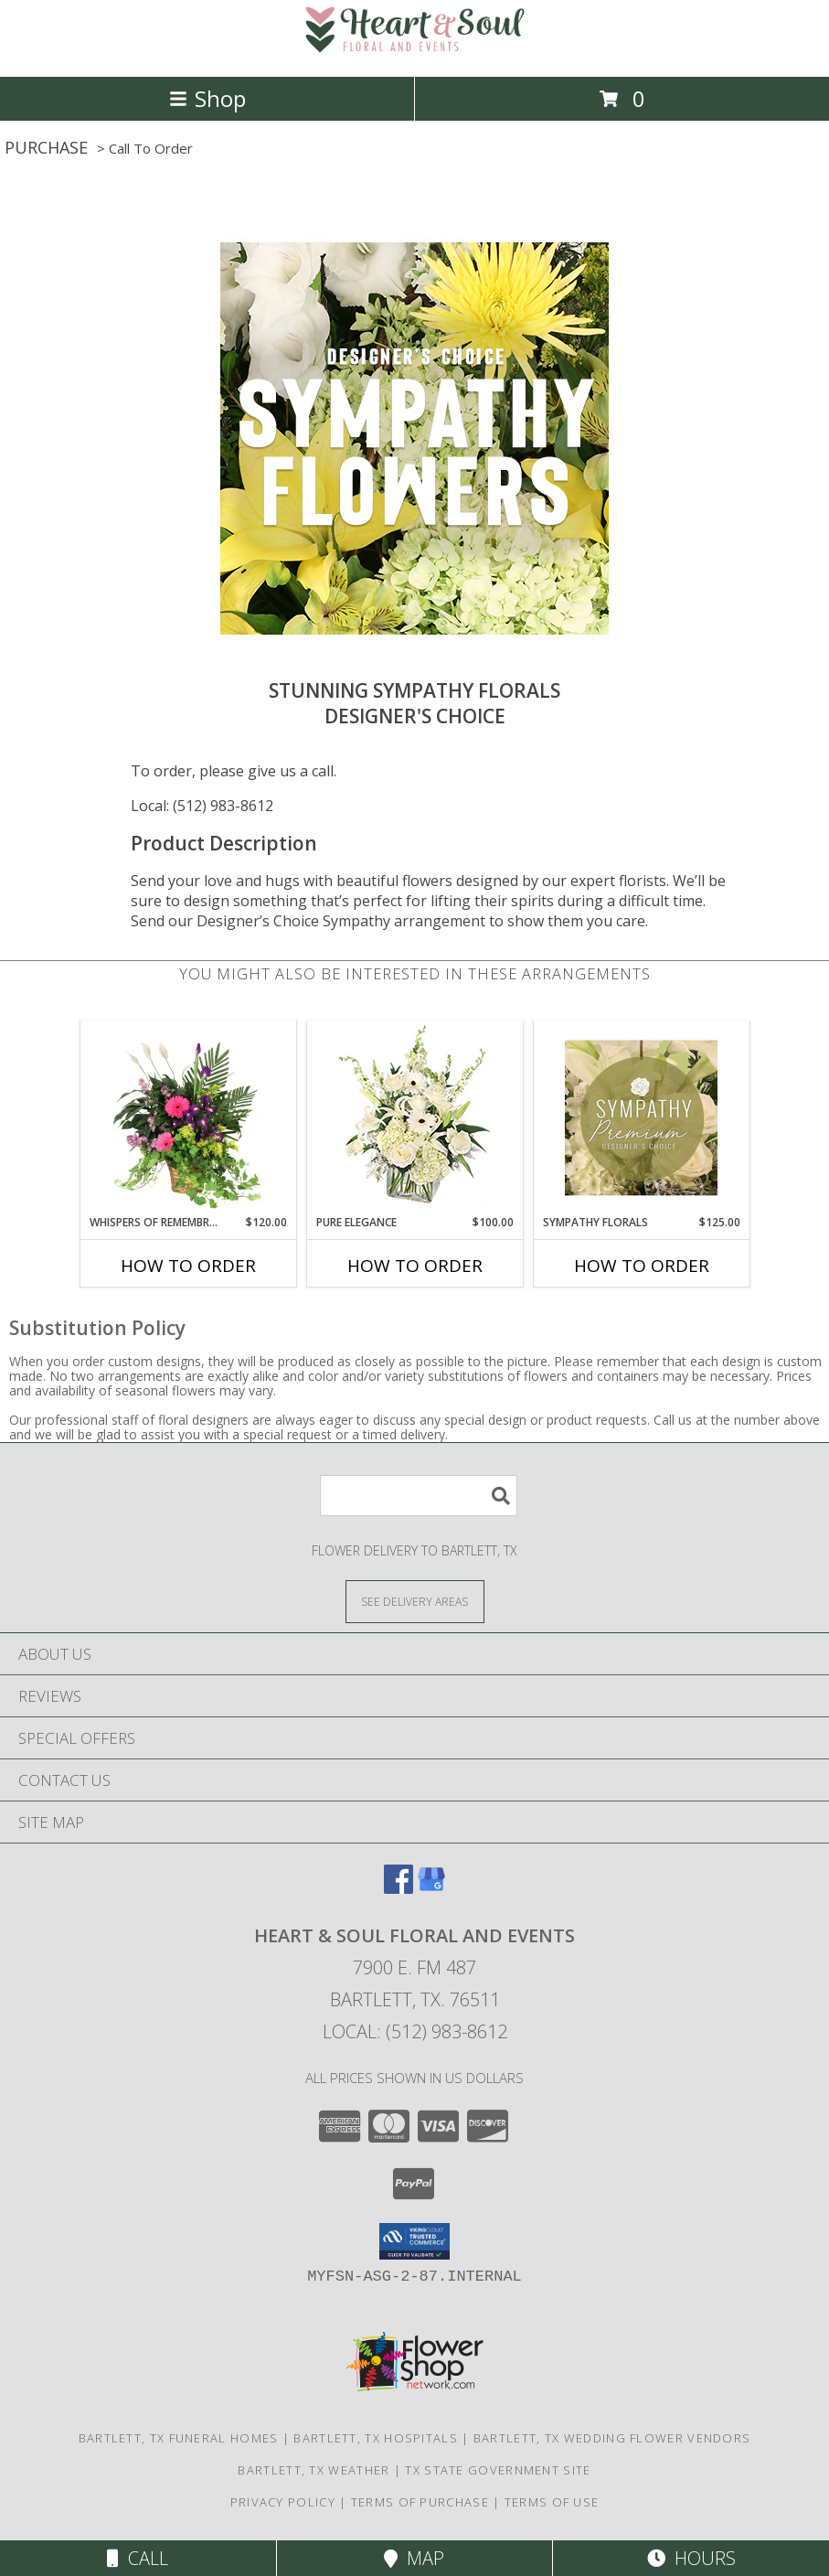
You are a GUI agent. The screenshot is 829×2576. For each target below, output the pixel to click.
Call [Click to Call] (137, 2558)
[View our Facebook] (398, 1887)
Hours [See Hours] (691, 2558)
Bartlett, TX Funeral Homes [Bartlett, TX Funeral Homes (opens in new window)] (179, 2438)
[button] (414, 2241)
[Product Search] (418, 1495)
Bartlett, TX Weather (313, 2470)
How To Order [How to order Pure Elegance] (415, 1265)
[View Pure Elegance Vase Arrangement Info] (414, 1118)
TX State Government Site (497, 2470)
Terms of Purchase (420, 2502)
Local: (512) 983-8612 (202, 806)
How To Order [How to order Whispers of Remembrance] (188, 1265)
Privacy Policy (282, 2502)
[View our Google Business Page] (431, 1887)
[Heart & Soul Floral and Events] (415, 50)
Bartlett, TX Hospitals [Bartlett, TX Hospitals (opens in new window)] (375, 2438)
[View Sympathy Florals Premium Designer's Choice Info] (641, 1117)
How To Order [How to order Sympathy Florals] (641, 1265)
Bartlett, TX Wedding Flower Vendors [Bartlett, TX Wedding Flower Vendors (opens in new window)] (612, 2438)
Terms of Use (552, 2502)
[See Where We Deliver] (414, 1600)
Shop (207, 98)
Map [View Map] (414, 2558)
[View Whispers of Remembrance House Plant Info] (188, 1117)
